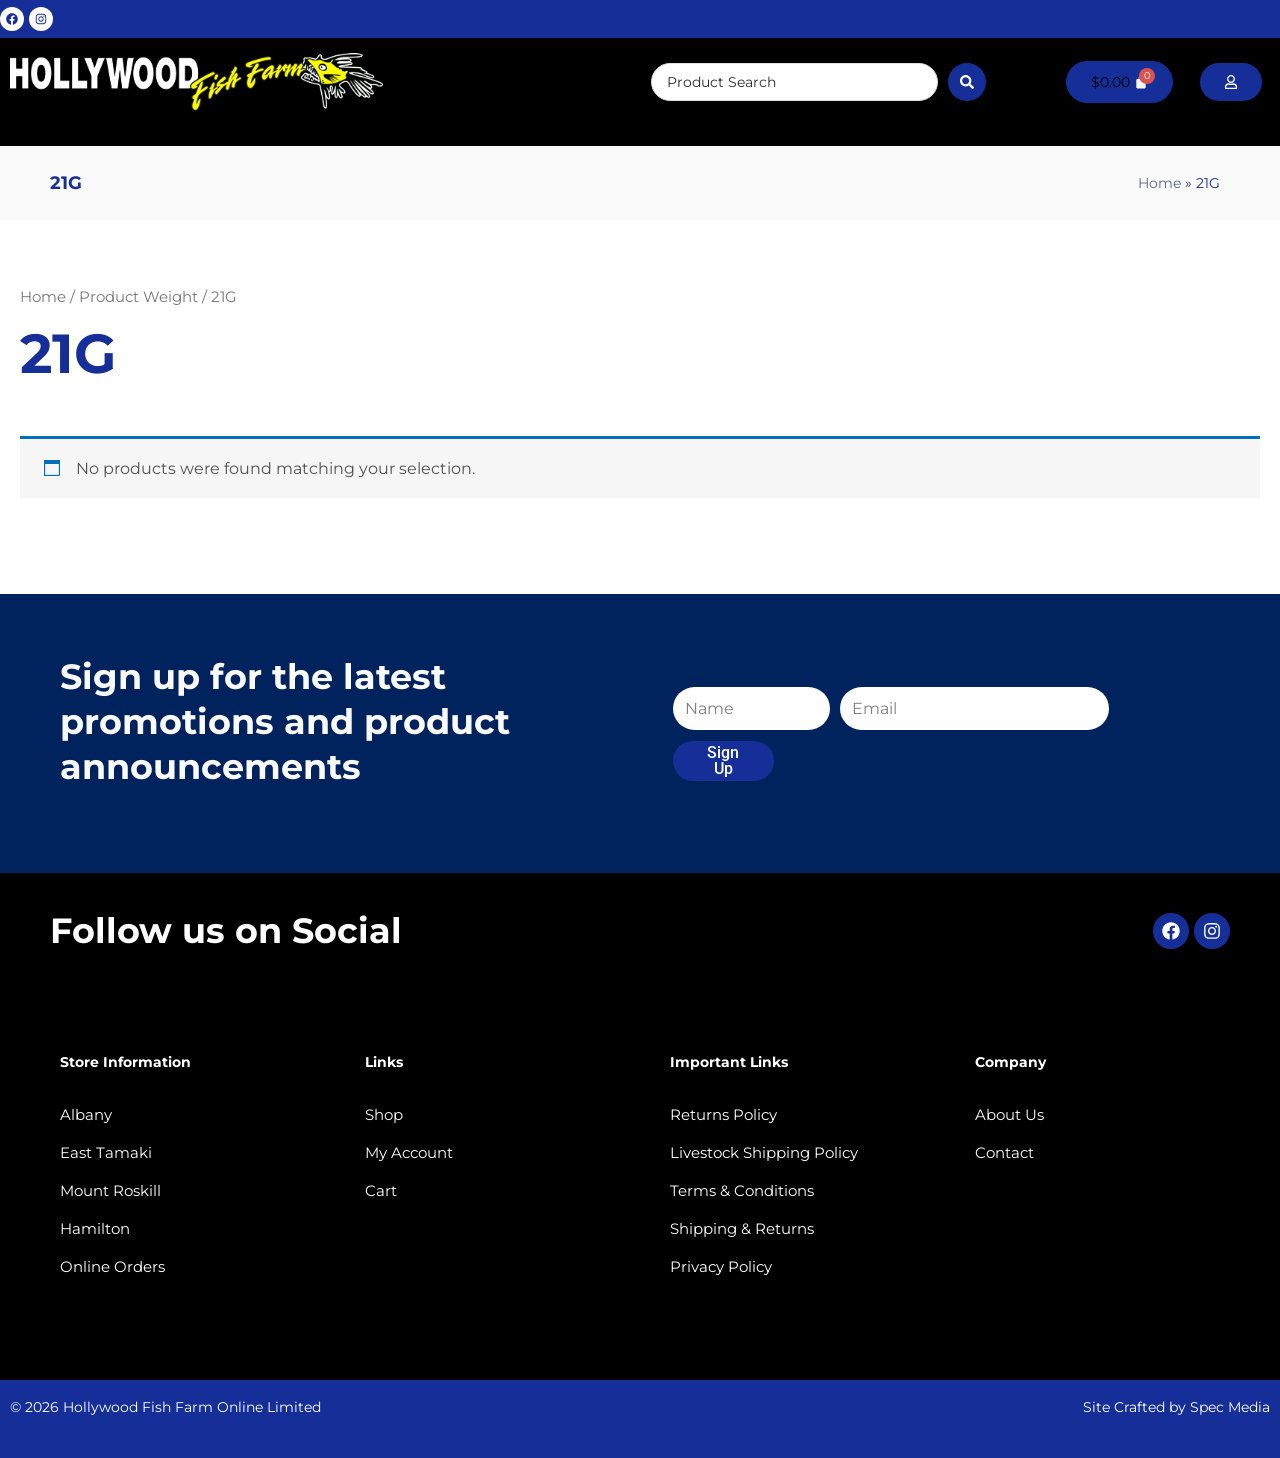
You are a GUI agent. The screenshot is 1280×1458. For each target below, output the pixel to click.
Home (1159, 183)
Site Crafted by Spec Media (1176, 1407)
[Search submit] (967, 82)
